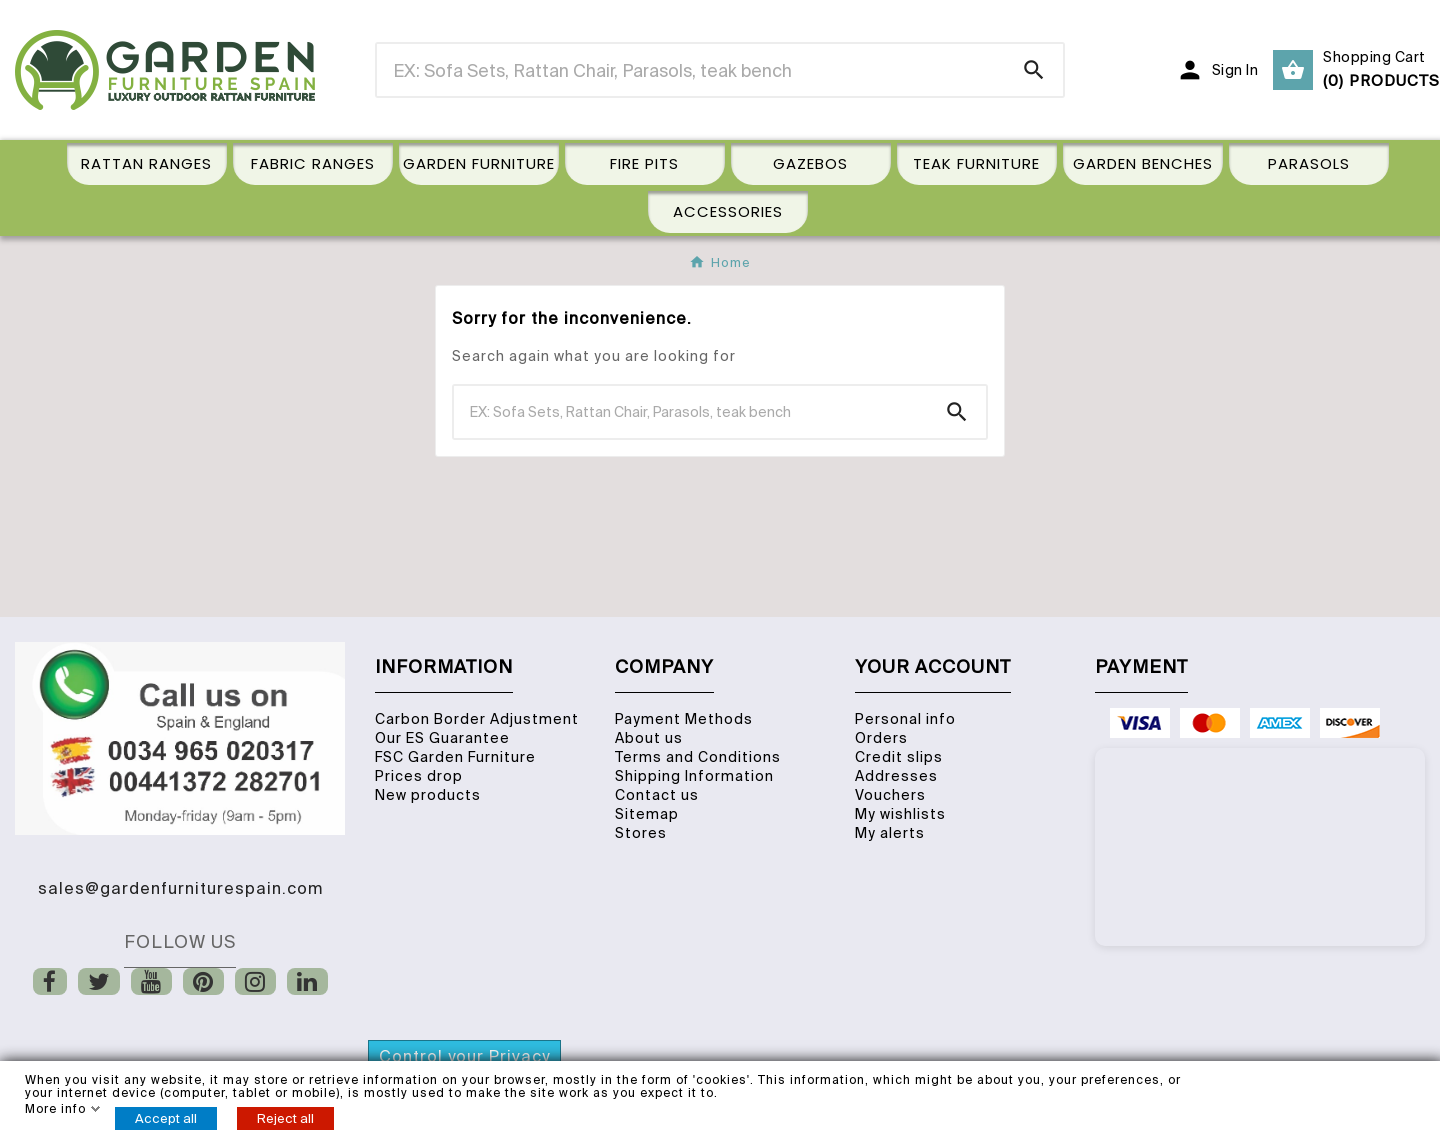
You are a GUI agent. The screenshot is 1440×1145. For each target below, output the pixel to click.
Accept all (166, 1118)
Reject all (285, 1118)
